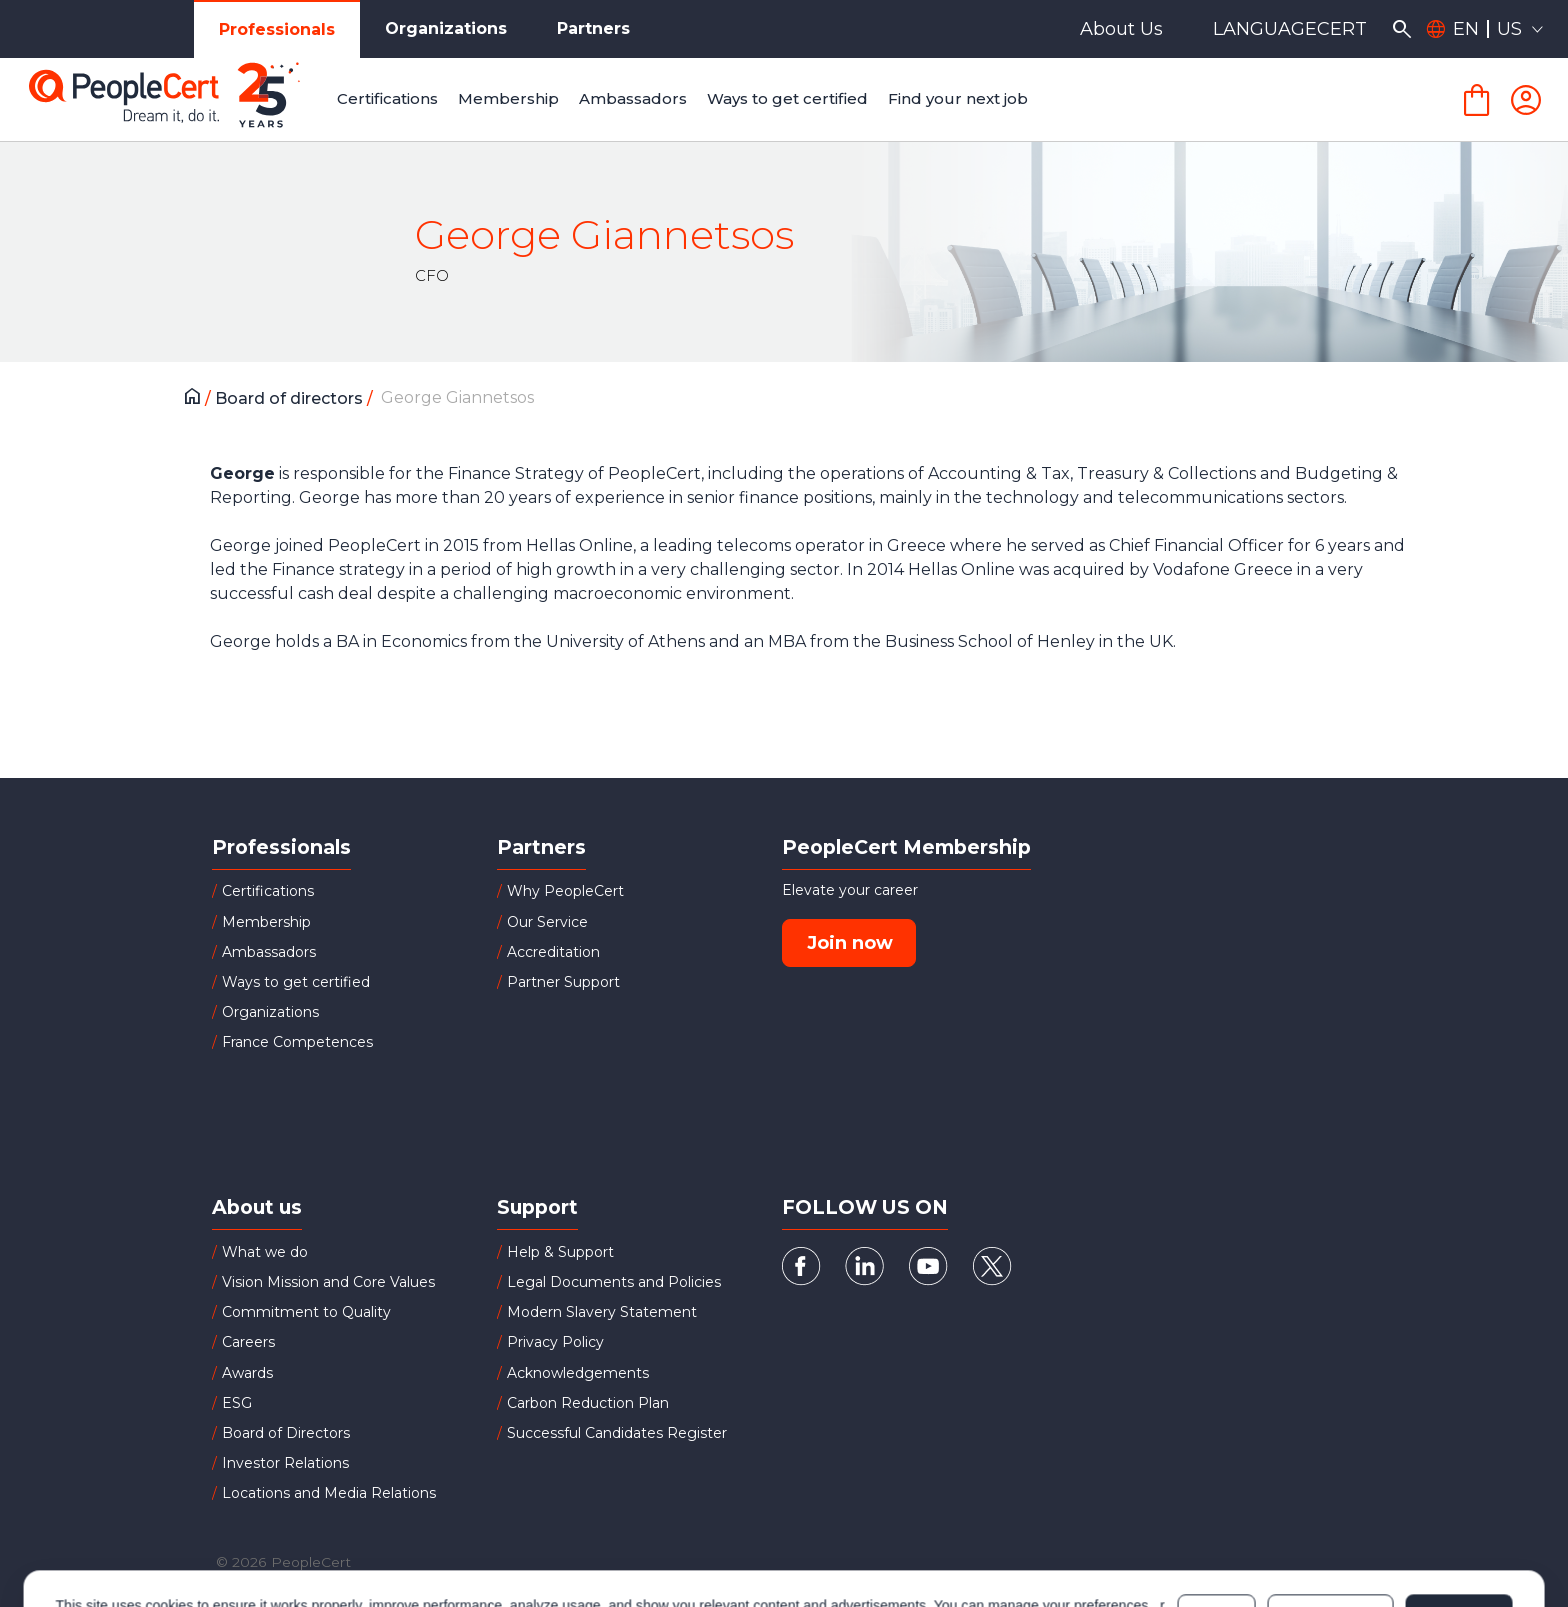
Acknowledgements (578, 1373)
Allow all (1458, 1529)
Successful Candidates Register (617, 1433)
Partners (593, 28)
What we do (265, 1252)
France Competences (297, 1042)
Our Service (547, 922)
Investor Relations (285, 1463)
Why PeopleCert (565, 891)
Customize (1330, 1529)
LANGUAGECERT (1290, 29)
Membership (266, 922)
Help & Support (560, 1252)
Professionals (277, 29)
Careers (248, 1342)
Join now (850, 943)
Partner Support (563, 982)
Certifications (268, 891)
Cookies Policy (211, 1539)
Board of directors (291, 398)
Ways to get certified (296, 982)
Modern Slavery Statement (602, 1312)
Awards (247, 1373)
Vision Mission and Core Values (328, 1282)
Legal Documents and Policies (614, 1282)
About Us (1121, 29)
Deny (1217, 1529)
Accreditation (553, 952)
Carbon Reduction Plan (588, 1403)
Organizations (446, 28)
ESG (237, 1403)
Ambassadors (269, 952)
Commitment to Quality (306, 1312)
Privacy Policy (555, 1342)
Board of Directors (286, 1433)
